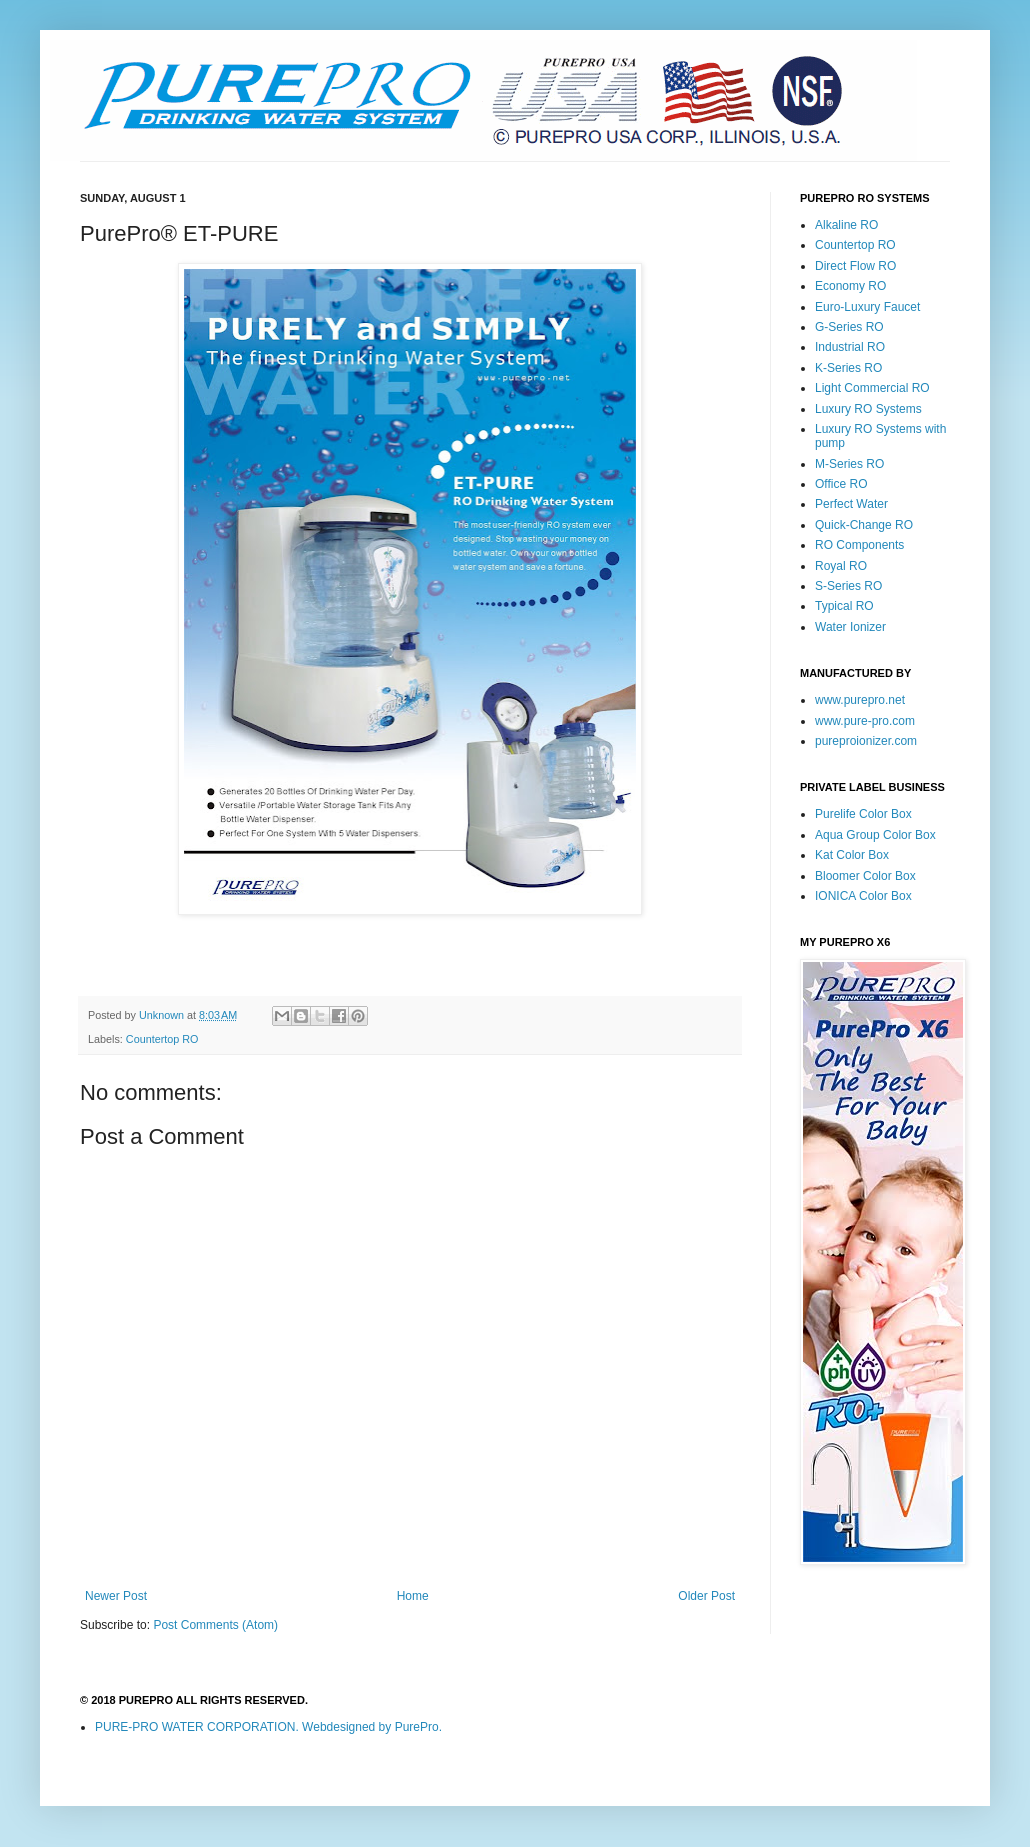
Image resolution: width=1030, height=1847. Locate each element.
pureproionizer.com (866, 741)
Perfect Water (851, 504)
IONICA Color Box (863, 896)
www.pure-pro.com (865, 721)
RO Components (859, 545)
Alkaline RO (846, 225)
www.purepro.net (860, 700)
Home (413, 1596)
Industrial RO (850, 347)
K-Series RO (848, 368)
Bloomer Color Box (865, 876)
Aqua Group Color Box (875, 835)
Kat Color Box (852, 855)
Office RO (841, 484)
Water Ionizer (850, 627)
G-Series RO (849, 327)
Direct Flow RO (855, 266)
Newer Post (116, 1596)
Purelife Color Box (863, 814)
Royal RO (841, 566)
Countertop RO (162, 1039)
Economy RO (850, 286)
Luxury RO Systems (868, 409)
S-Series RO (848, 586)
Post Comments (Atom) (215, 1625)
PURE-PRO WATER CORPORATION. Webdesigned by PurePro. (268, 1727)
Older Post (706, 1596)
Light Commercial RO (872, 388)
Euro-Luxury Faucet (867, 307)
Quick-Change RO (864, 525)
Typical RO (844, 606)
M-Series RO (849, 464)
